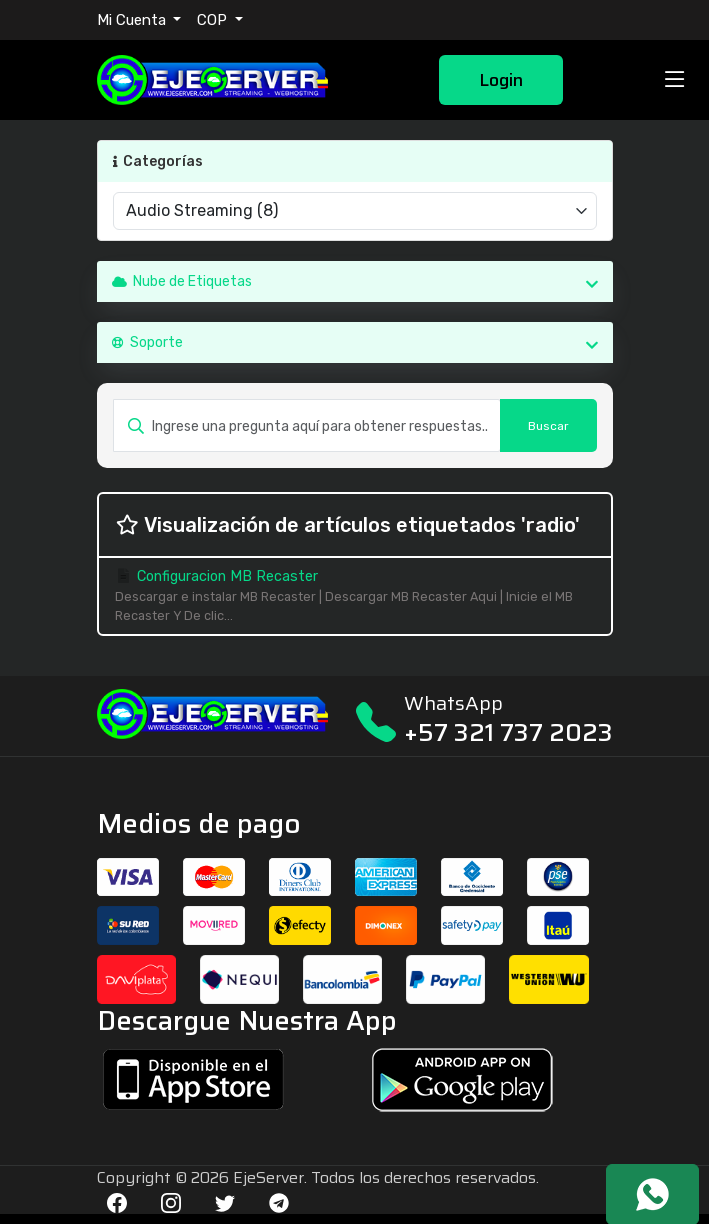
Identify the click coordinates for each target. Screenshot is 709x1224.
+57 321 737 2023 (508, 732)
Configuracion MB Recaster (355, 596)
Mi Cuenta (133, 20)
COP (214, 20)
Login (501, 80)
